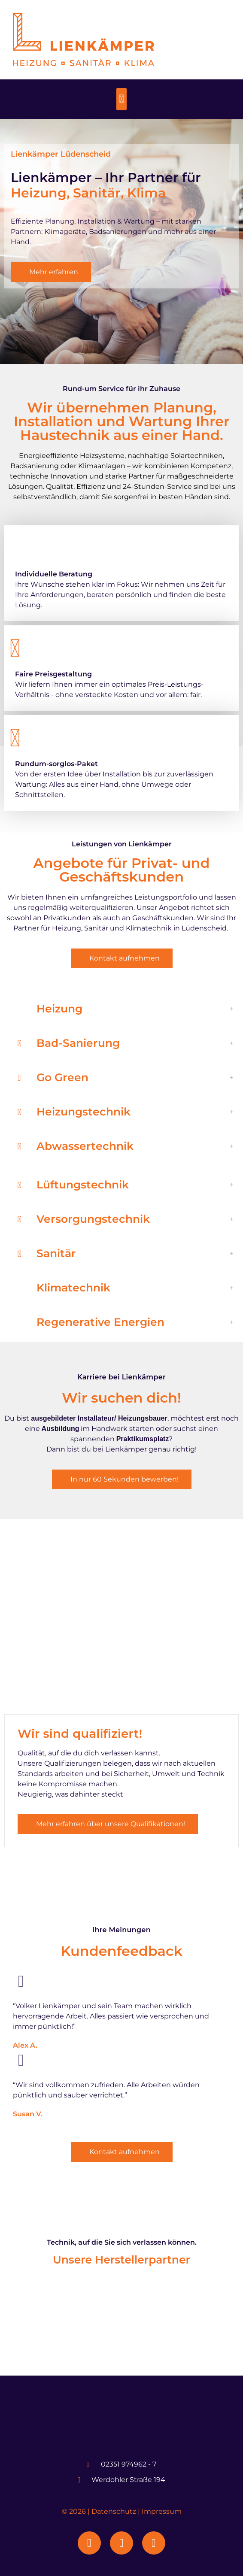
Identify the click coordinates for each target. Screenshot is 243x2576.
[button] (121, 99)
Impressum (162, 2511)
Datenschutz (113, 2511)
